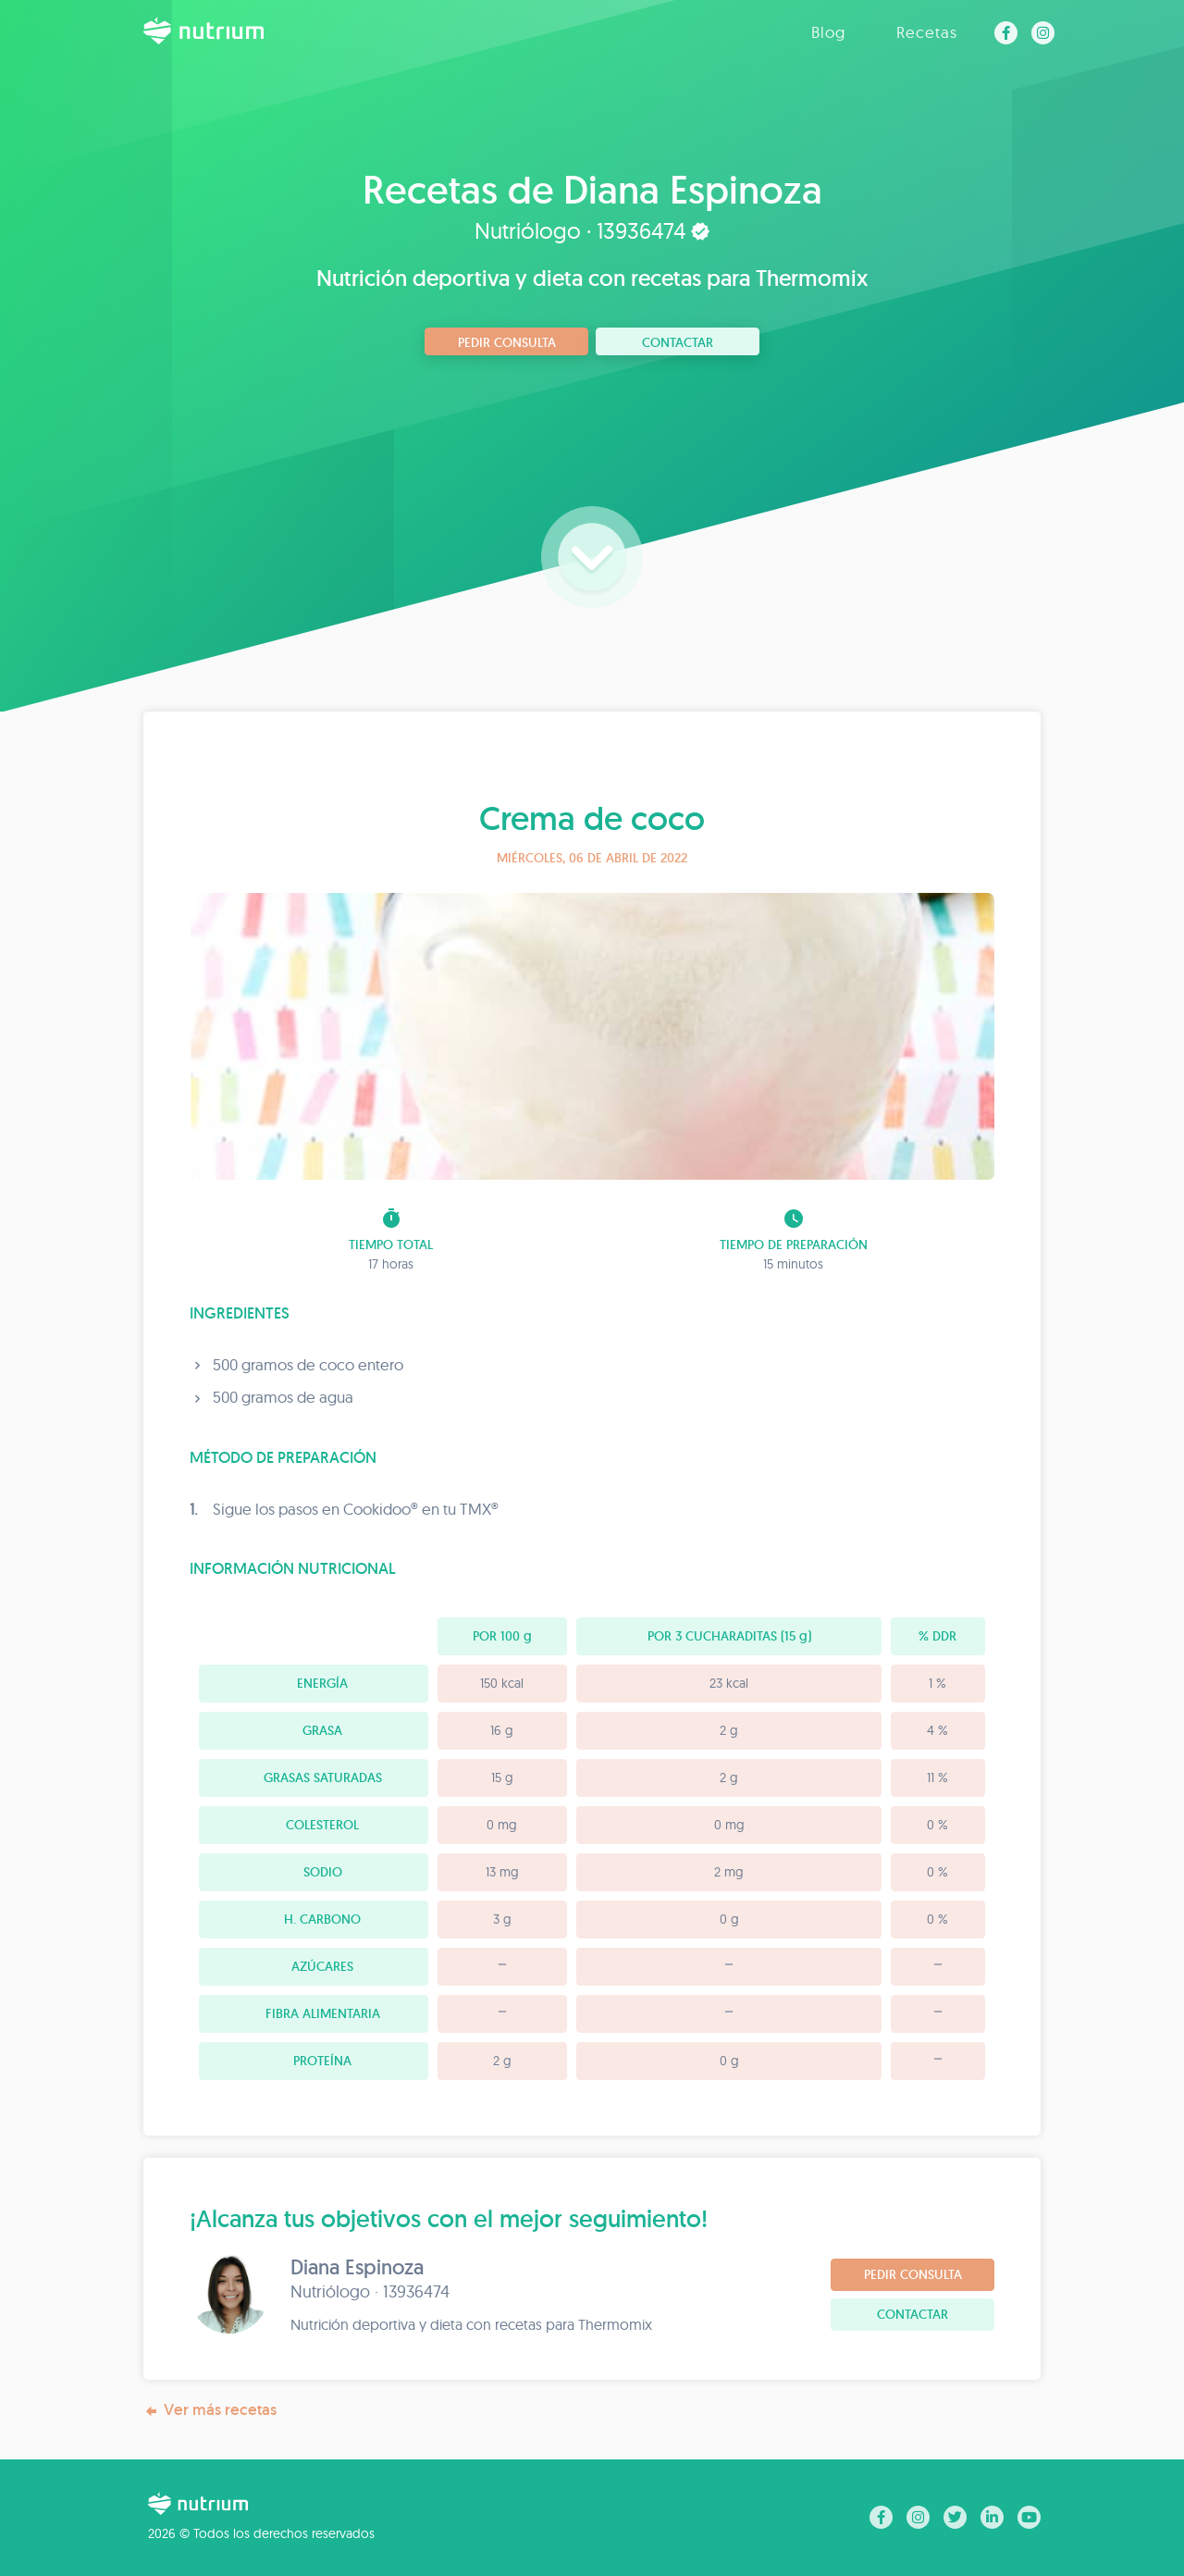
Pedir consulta (507, 342)
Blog (828, 32)
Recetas (926, 32)
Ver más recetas (210, 2409)
